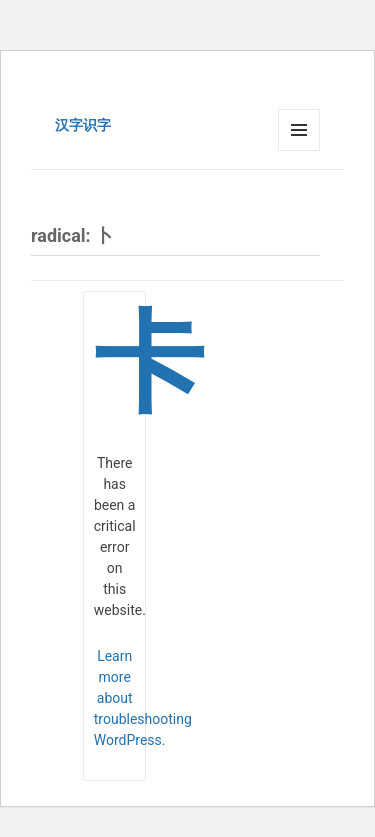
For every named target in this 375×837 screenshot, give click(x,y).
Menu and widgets (299, 150)
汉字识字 (83, 125)
